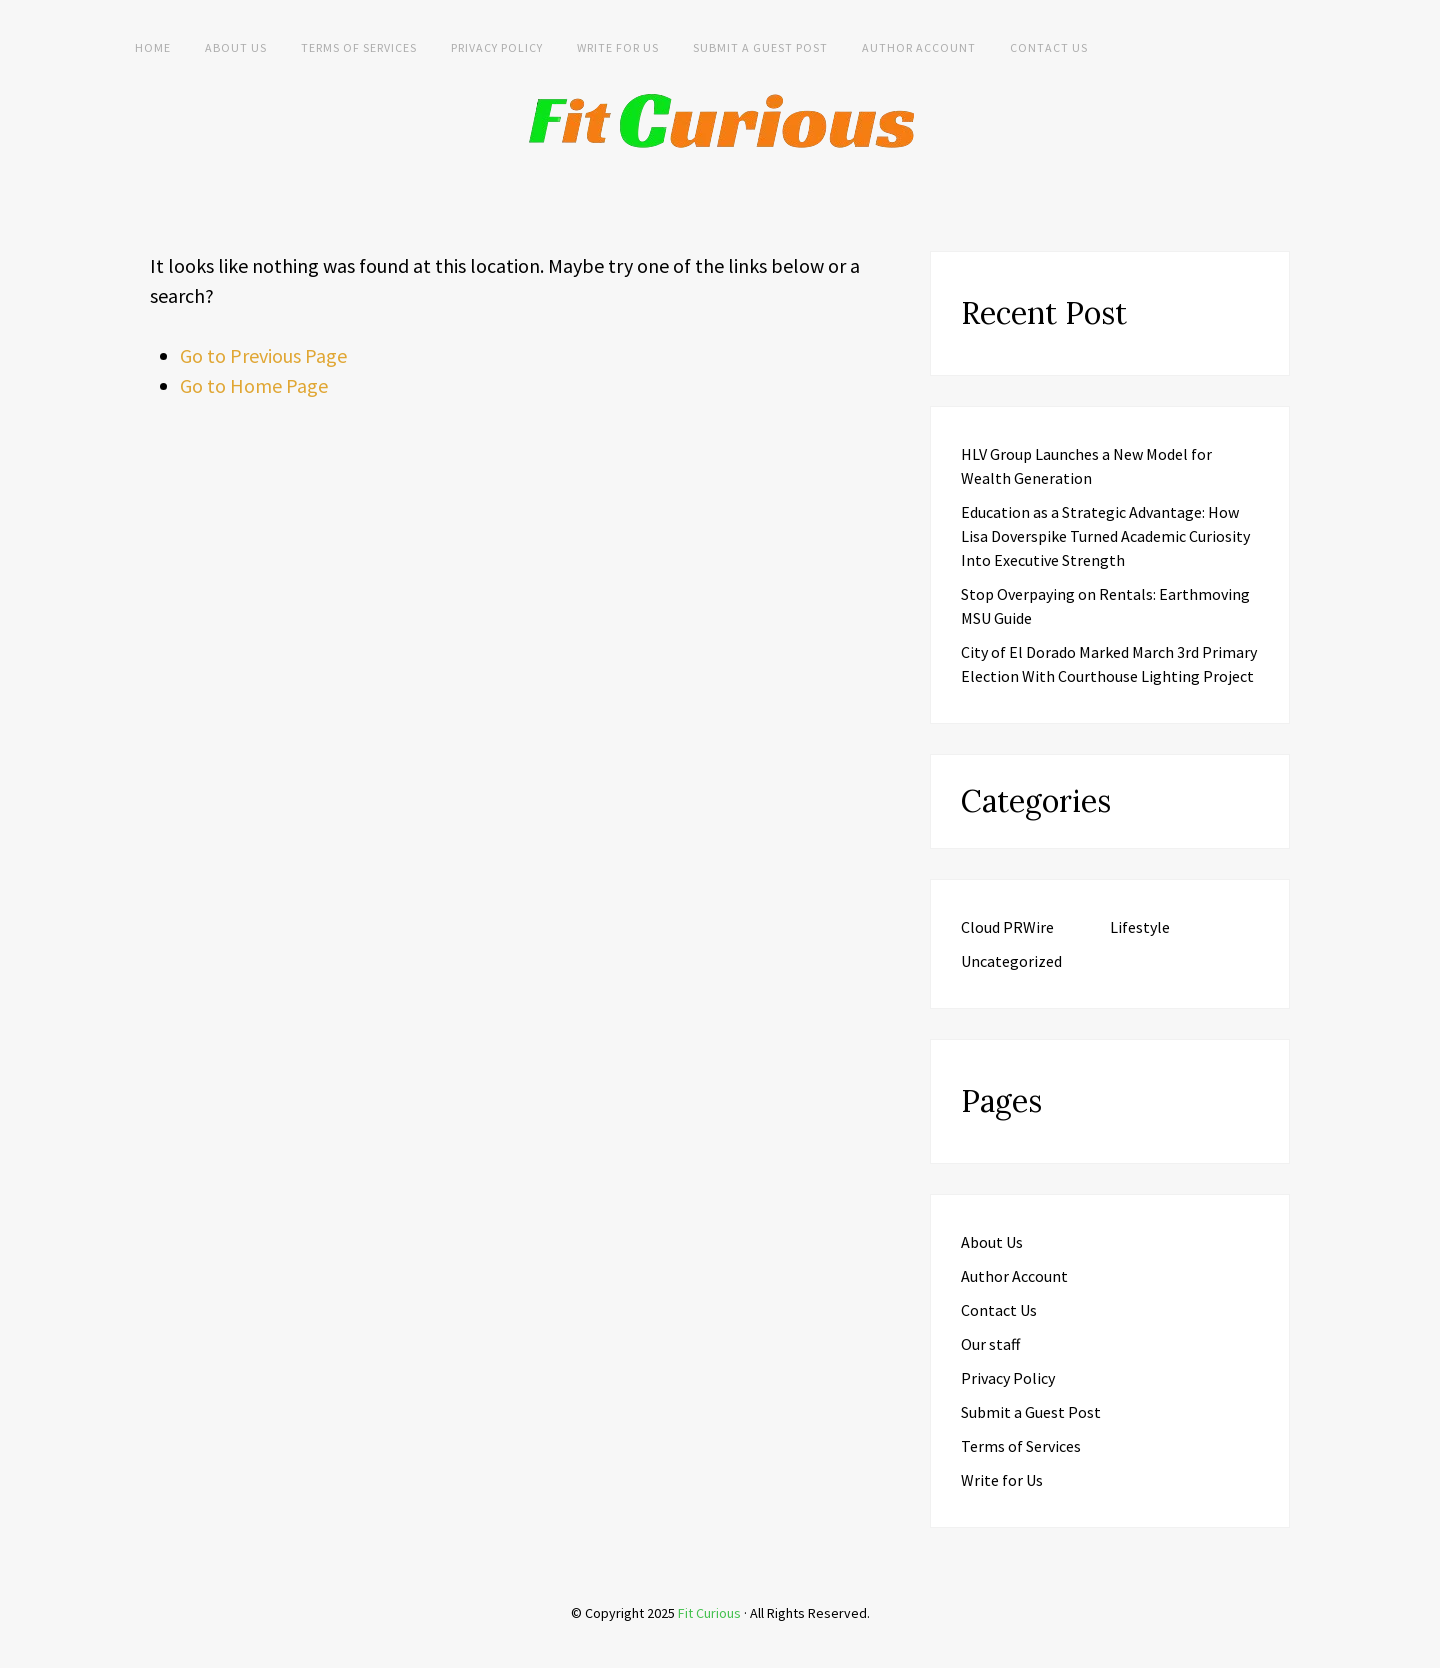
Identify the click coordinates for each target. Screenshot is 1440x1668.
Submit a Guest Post (760, 47)
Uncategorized (1011, 961)
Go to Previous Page (263, 355)
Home (153, 47)
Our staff (990, 1344)
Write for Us (618, 47)
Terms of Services (359, 47)
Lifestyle (1140, 927)
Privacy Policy (497, 47)
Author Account (919, 47)
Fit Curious (709, 1613)
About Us (236, 47)
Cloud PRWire (1007, 927)
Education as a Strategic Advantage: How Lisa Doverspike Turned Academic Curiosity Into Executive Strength (1105, 536)
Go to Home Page (254, 385)
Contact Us (1049, 47)
